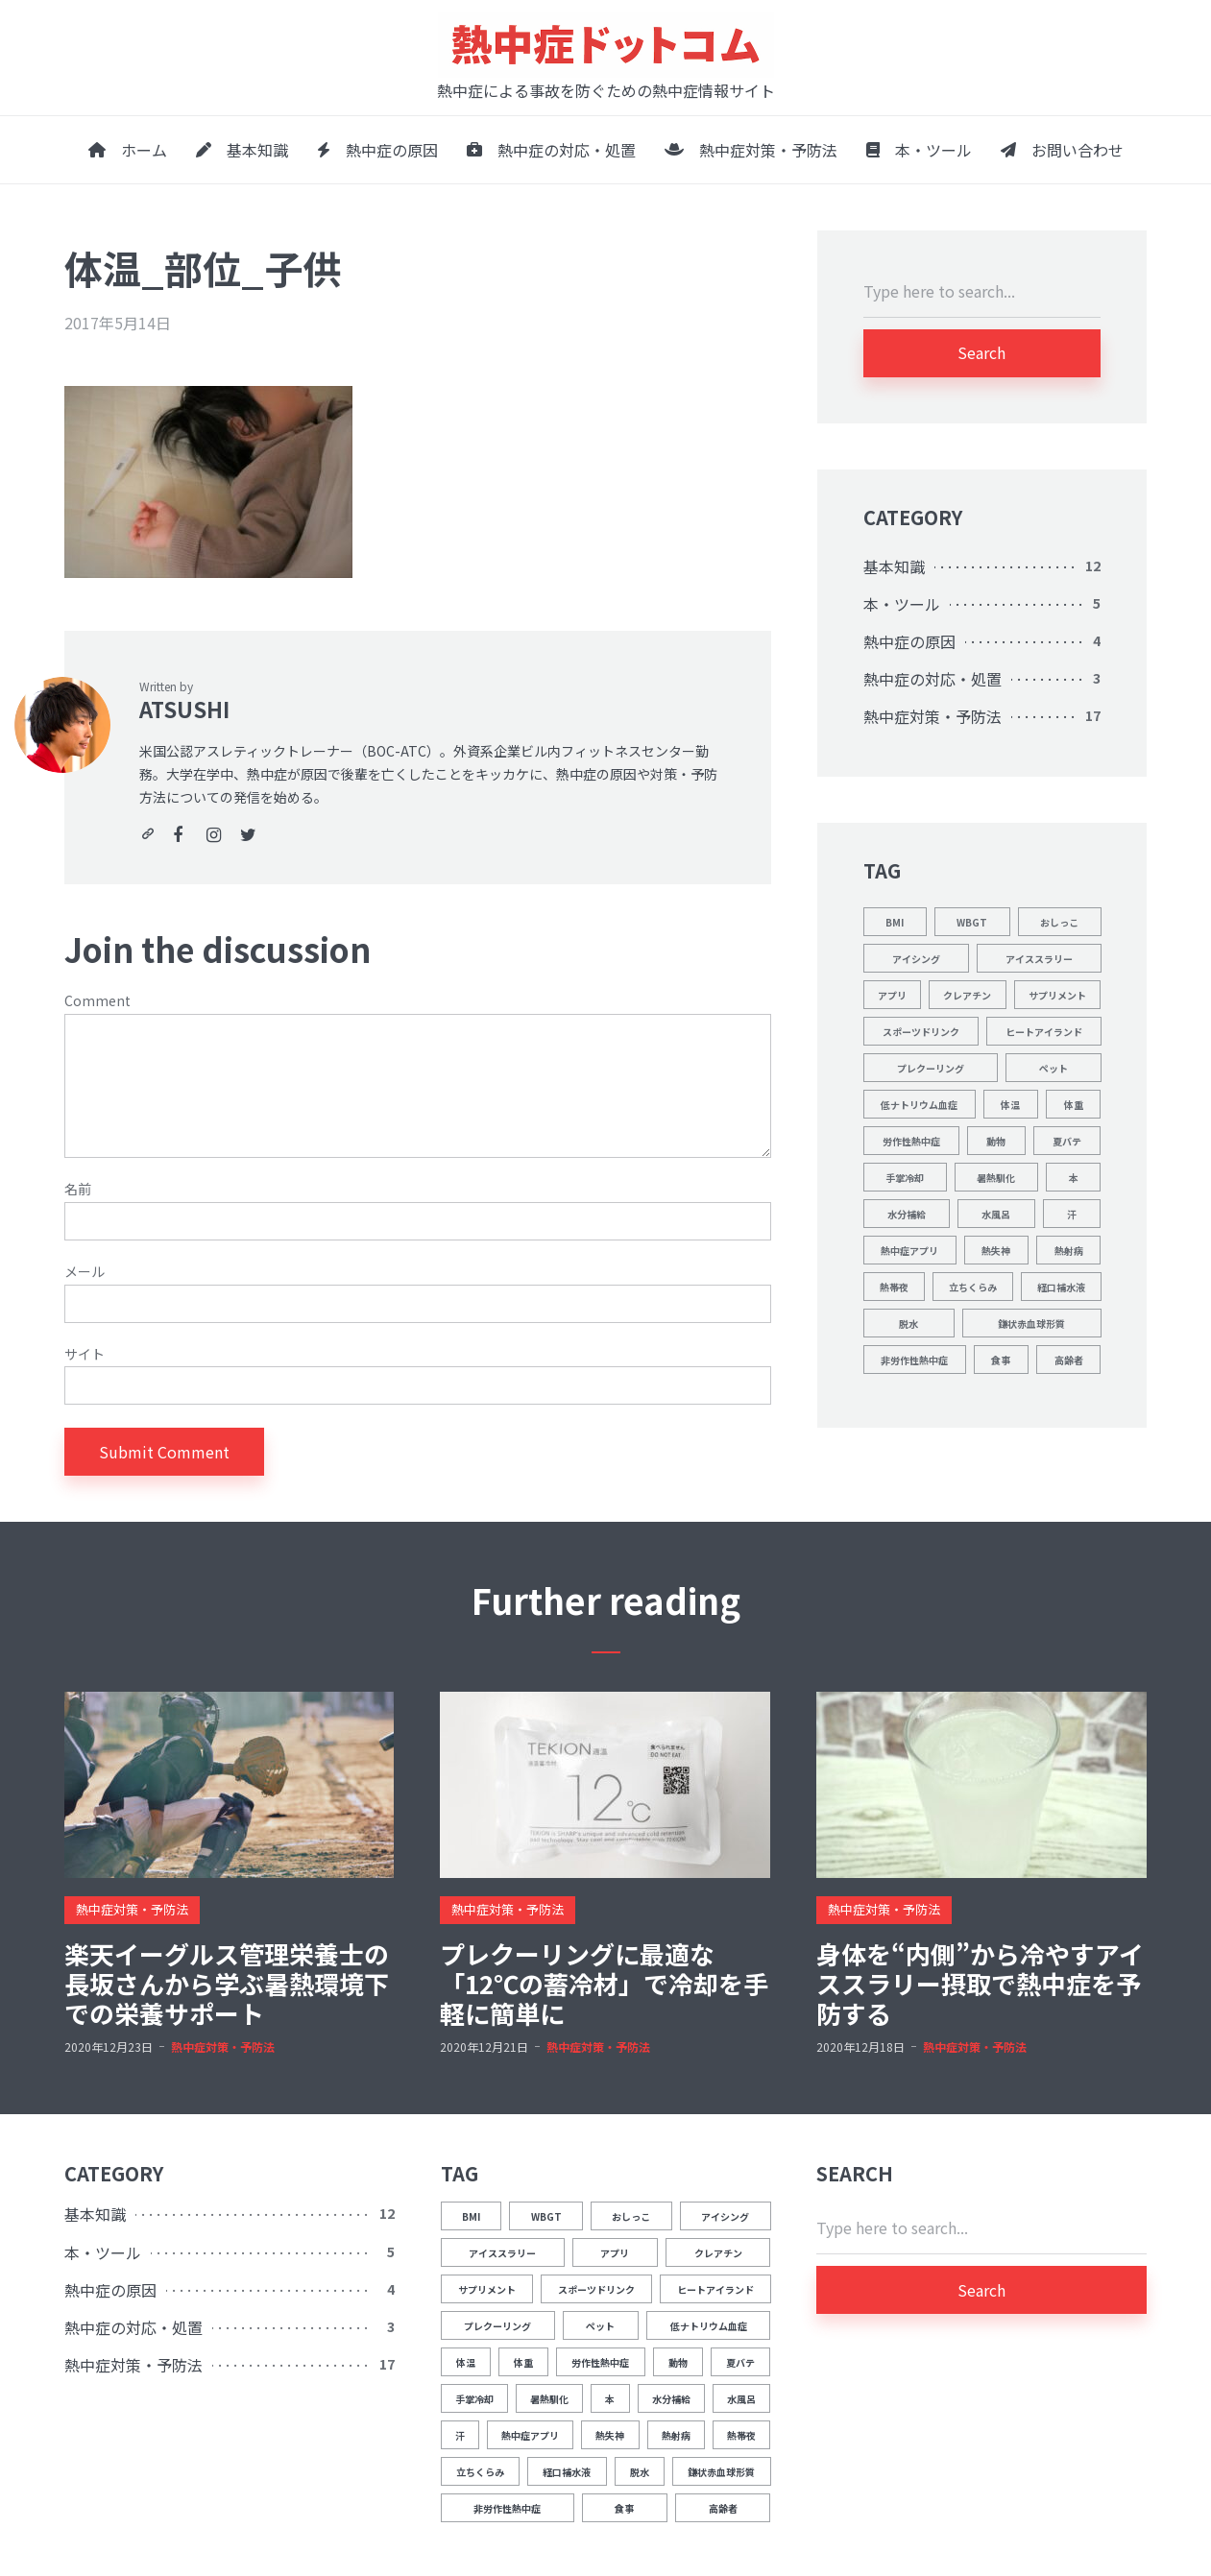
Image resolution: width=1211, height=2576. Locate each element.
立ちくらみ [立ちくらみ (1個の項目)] (973, 1287)
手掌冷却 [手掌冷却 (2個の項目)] (904, 1177)
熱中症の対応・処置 (551, 149)
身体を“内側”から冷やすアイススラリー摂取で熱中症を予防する (980, 1983)
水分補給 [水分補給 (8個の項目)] (906, 1214)
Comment (97, 1001)
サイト (84, 1354)
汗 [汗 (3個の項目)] (1072, 1214)
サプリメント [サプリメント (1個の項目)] (1057, 995)
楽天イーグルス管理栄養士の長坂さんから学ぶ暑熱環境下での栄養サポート (226, 1983)
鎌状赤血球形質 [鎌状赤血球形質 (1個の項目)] (1031, 1323)
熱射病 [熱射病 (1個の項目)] (1068, 1250)
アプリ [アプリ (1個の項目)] (892, 995)
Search (981, 352)
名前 (77, 1189)
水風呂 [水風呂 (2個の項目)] (995, 1214)
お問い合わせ (1062, 149)
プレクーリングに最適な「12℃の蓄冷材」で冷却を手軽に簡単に (604, 1983)
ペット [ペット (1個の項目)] (1053, 1068)
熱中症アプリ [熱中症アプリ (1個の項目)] (909, 1250)
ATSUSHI (184, 708)
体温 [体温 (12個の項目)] (1010, 1104)
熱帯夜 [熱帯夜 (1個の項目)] (894, 1287)
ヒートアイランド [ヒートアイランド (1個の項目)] (1043, 1031)
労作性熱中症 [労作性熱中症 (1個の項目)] (911, 1141)
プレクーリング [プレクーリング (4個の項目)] (930, 1068)
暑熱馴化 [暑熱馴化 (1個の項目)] (996, 1177)
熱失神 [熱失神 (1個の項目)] (995, 1250)
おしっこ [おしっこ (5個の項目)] (1059, 922)
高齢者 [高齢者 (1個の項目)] (1068, 1360)
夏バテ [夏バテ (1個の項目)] (1067, 1141)
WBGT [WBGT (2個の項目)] (972, 922)
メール (84, 1272)
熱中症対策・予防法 (751, 149)
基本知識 (242, 149)
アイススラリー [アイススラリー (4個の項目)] (1039, 958)
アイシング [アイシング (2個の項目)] (916, 958)
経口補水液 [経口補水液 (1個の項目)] (1061, 1287)
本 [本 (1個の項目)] (1073, 1177)
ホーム (127, 149)
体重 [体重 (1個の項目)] (1073, 1104)
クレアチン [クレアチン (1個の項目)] (967, 995)
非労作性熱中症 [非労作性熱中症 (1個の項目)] (914, 1360)
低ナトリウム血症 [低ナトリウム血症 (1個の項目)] (919, 1104)
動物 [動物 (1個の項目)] (995, 1141)
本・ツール (919, 149)
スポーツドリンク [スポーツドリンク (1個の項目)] (921, 1031)
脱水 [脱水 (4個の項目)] (908, 1323)
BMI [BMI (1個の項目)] (894, 922)
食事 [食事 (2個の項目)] (1000, 1360)
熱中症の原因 (377, 149)
